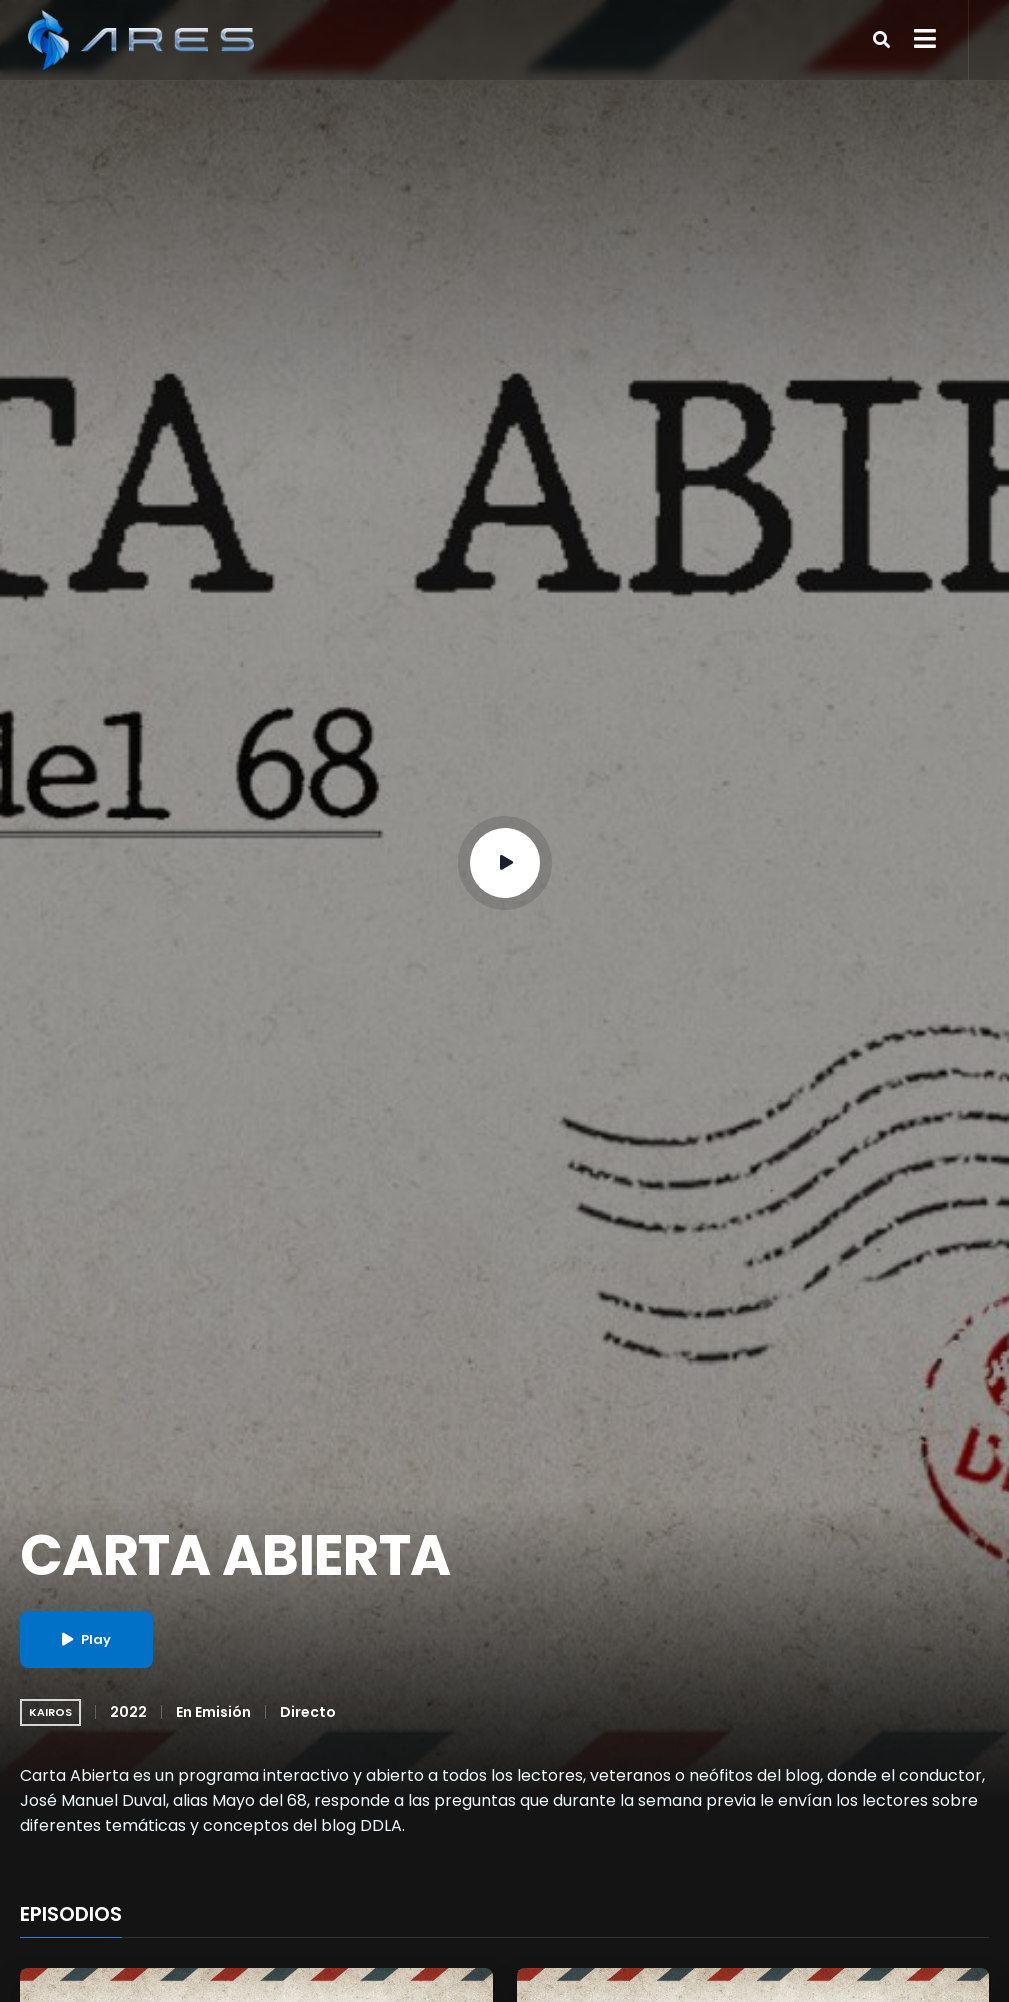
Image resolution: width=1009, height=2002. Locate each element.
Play (86, 1639)
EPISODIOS (71, 1915)
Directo (308, 1712)
